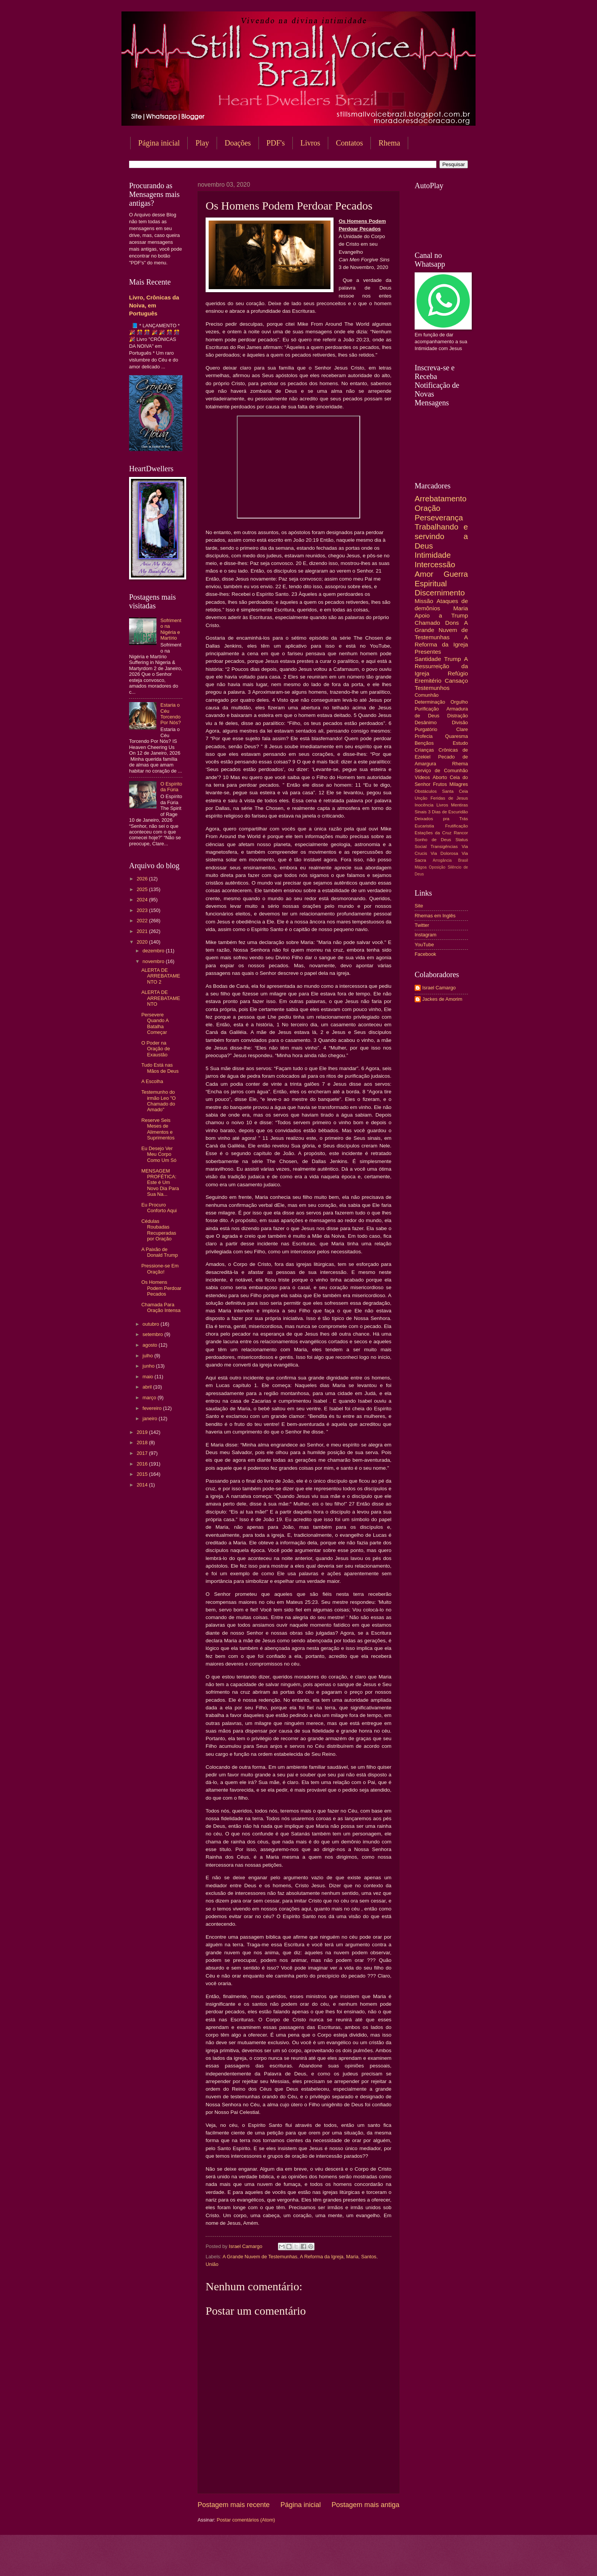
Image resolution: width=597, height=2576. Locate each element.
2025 (143, 889)
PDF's (276, 143)
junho (149, 1366)
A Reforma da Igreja (321, 2256)
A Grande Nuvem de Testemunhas (259, 2256)
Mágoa (420, 867)
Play (202, 143)
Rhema (389, 143)
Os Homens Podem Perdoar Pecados (161, 1288)
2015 (143, 1474)
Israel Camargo (439, 987)
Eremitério (428, 680)
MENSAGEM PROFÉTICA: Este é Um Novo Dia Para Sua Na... (160, 1182)
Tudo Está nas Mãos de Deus (160, 1068)
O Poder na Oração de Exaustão (155, 1049)
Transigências (444, 846)
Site (419, 906)
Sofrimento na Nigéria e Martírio (170, 629)
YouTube (424, 944)
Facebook (425, 954)
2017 (143, 1453)
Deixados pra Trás (441, 818)
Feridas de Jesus (449, 798)
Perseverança (439, 517)
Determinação (430, 702)
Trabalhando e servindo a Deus (441, 536)
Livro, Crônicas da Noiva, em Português (154, 305)
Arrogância (442, 860)
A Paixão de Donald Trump (159, 1252)
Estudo (460, 743)
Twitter (422, 925)
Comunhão (427, 695)
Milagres (458, 784)
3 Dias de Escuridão (448, 812)
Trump (452, 659)
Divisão (460, 722)
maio (148, 1376)
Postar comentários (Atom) (246, 2520)
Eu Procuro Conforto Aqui (159, 1207)
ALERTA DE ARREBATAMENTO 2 (160, 976)
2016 (143, 1464)
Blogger (359, 2561)
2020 (143, 942)
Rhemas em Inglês (435, 915)
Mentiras (459, 805)
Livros (310, 143)
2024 (143, 899)
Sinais (421, 812)
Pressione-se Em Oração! (160, 1268)
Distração (457, 715)
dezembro (154, 951)
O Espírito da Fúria (171, 786)
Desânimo (426, 722)
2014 (143, 1485)
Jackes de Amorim (442, 999)
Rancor (461, 832)
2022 (143, 920)
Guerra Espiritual (441, 579)
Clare (462, 729)
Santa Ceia (455, 791)
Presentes (428, 651)
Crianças (424, 750)
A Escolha (152, 1081)
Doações (238, 143)
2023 (143, 910)
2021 (143, 931)
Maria (352, 2256)
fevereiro (152, 1408)
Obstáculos (426, 791)
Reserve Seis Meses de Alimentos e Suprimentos (157, 1129)
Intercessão (435, 564)
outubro (151, 1324)
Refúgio (458, 673)
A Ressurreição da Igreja (441, 666)
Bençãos (424, 743)
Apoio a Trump (441, 615)
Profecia (424, 736)
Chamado (427, 622)
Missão (424, 601)
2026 (143, 879)
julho (148, 1355)
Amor (424, 574)
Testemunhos (432, 688)
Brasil (463, 860)
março (149, 1397)
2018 (143, 1442)
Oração (428, 508)
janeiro (150, 1418)
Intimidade (433, 554)
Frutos (440, 784)
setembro (153, 1334)
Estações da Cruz (433, 832)
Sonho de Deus (433, 839)
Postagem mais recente (234, 2505)
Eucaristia (424, 826)
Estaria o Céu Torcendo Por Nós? (170, 713)
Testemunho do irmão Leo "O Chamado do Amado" (158, 1100)
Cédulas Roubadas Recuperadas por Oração (158, 1230)
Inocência (424, 805)
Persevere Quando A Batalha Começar (155, 1023)
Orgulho (459, 702)
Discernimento (440, 592)
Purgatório (426, 729)
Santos (368, 2256)
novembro (154, 961)
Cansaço (456, 680)
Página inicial (159, 143)
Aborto (440, 777)
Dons (452, 622)
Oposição (437, 867)
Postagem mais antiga (365, 2505)
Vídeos (422, 777)
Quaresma (456, 736)
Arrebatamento (440, 498)
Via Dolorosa (444, 853)
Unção (421, 798)
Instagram (425, 935)
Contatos (349, 143)
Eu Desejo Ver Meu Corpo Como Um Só (158, 1154)
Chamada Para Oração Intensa (160, 1307)
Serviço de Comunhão (441, 770)
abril (147, 1387)
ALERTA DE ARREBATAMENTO (160, 998)
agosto (150, 1345)
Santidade (428, 659)
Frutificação (456, 826)
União (212, 2264)
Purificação (427, 709)
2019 (143, 1432)
